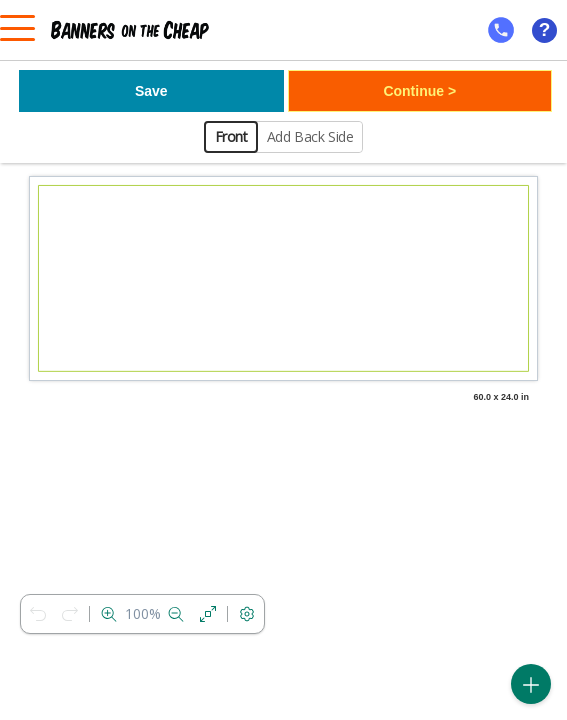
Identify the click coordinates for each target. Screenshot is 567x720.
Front (231, 136)
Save (151, 91)
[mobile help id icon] (501, 30)
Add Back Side (310, 136)
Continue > (419, 91)
